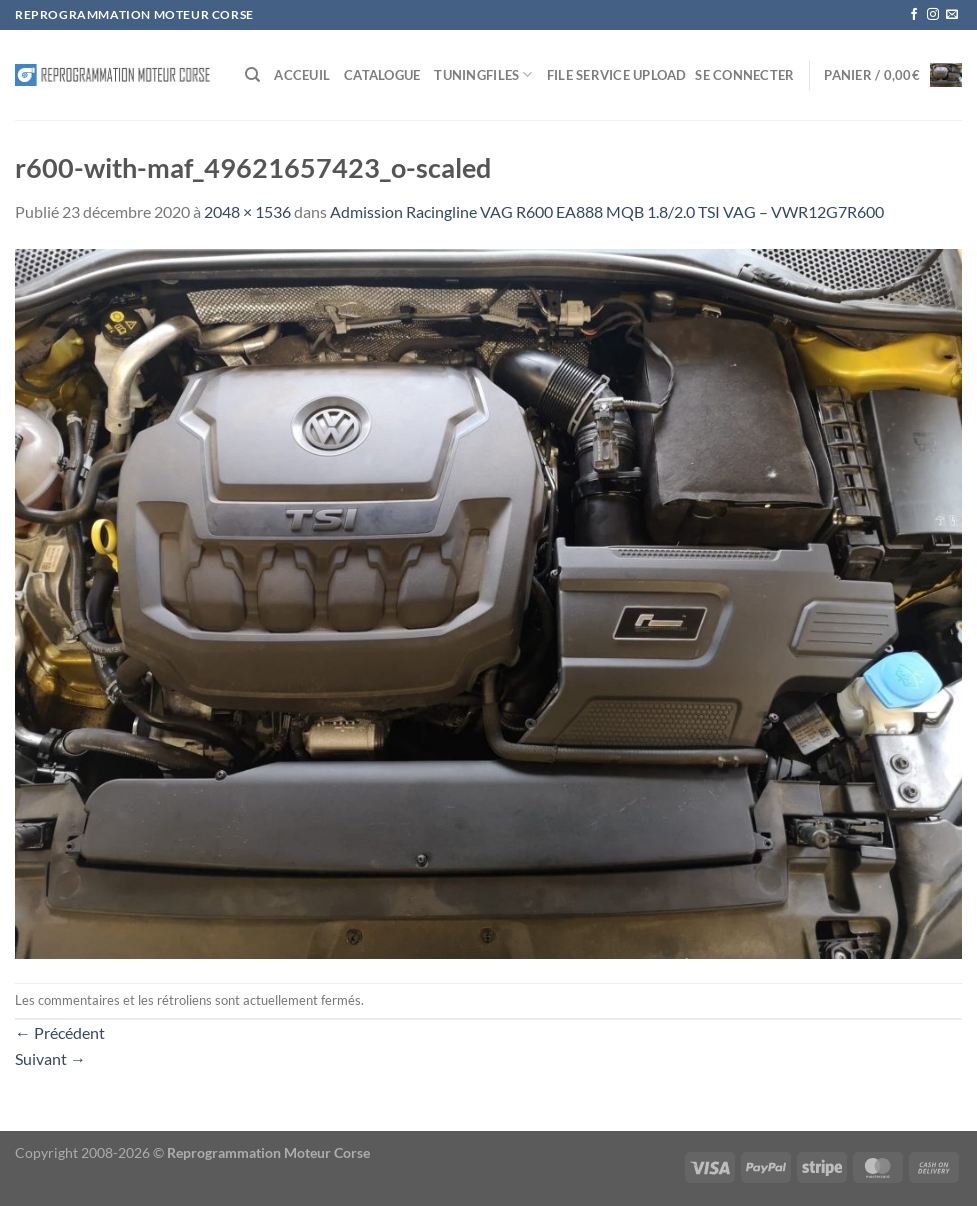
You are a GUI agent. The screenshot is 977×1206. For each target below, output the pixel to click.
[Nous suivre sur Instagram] (933, 15)
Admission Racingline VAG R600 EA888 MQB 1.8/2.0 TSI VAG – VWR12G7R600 (607, 211)
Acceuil (302, 75)
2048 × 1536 (247, 211)
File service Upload (617, 75)
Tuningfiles (483, 74)
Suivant (50, 1058)
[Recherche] (252, 75)
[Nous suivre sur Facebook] (914, 15)
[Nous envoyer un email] (952, 15)
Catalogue (382, 75)
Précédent (60, 1032)
